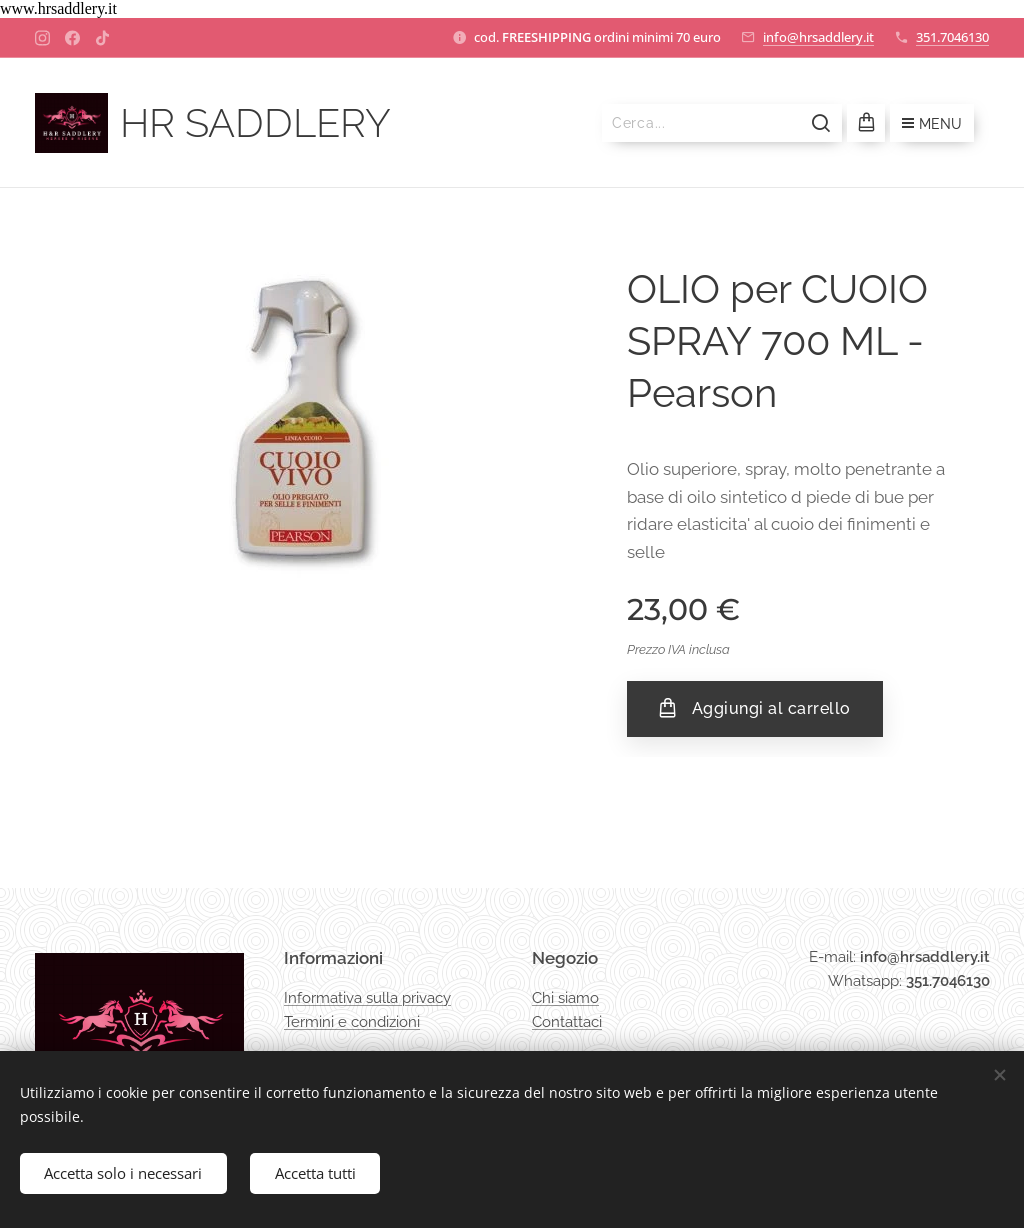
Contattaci (567, 1022)
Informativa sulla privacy (367, 998)
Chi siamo (565, 998)
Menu (932, 124)
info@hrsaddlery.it (818, 37)
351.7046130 (952, 37)
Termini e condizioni (352, 1022)
